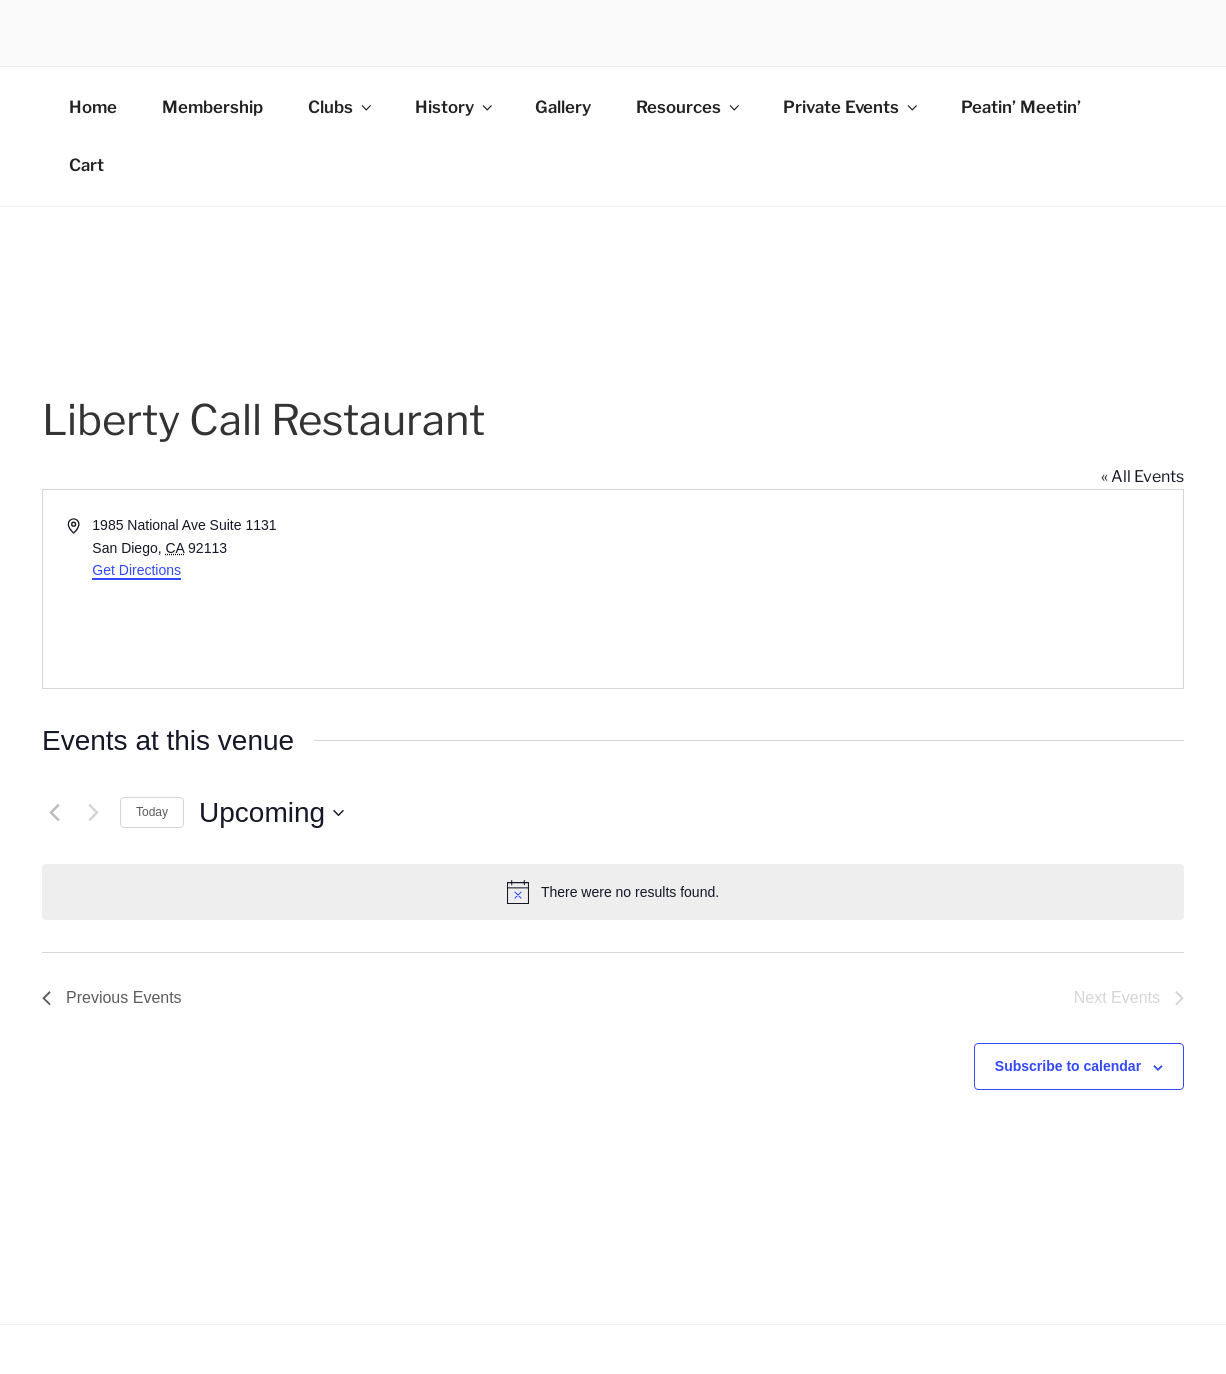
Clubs (341, 107)
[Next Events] (93, 813)
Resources (689, 107)
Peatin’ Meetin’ (1021, 107)
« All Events (1142, 476)
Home (93, 107)
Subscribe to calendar (1068, 1066)
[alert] (613, 892)
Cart (86, 165)
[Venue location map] (896, 589)
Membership (212, 107)
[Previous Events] (54, 813)
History (455, 107)
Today (152, 812)
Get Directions (136, 570)
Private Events (852, 107)
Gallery (563, 107)
